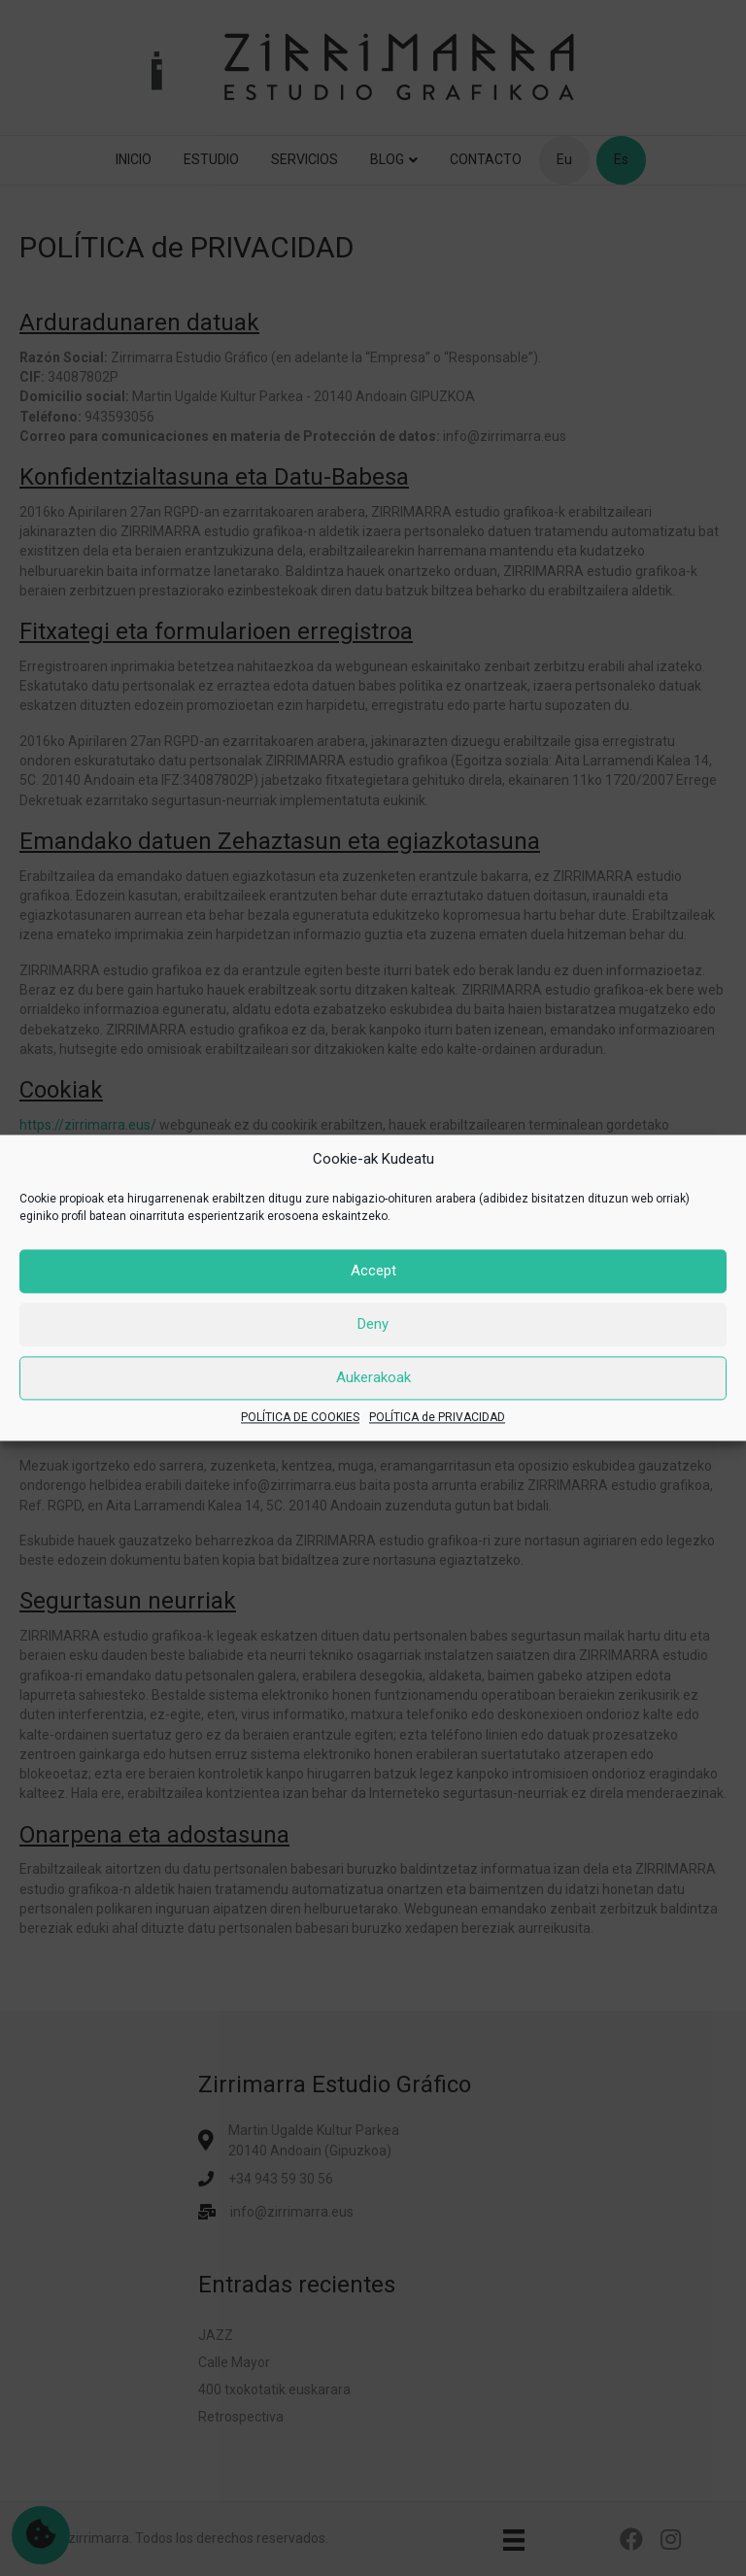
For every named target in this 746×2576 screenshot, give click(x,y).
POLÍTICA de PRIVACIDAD (437, 1417)
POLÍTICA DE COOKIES (300, 1417)
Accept (373, 1271)
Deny (373, 1325)
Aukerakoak (373, 1378)
